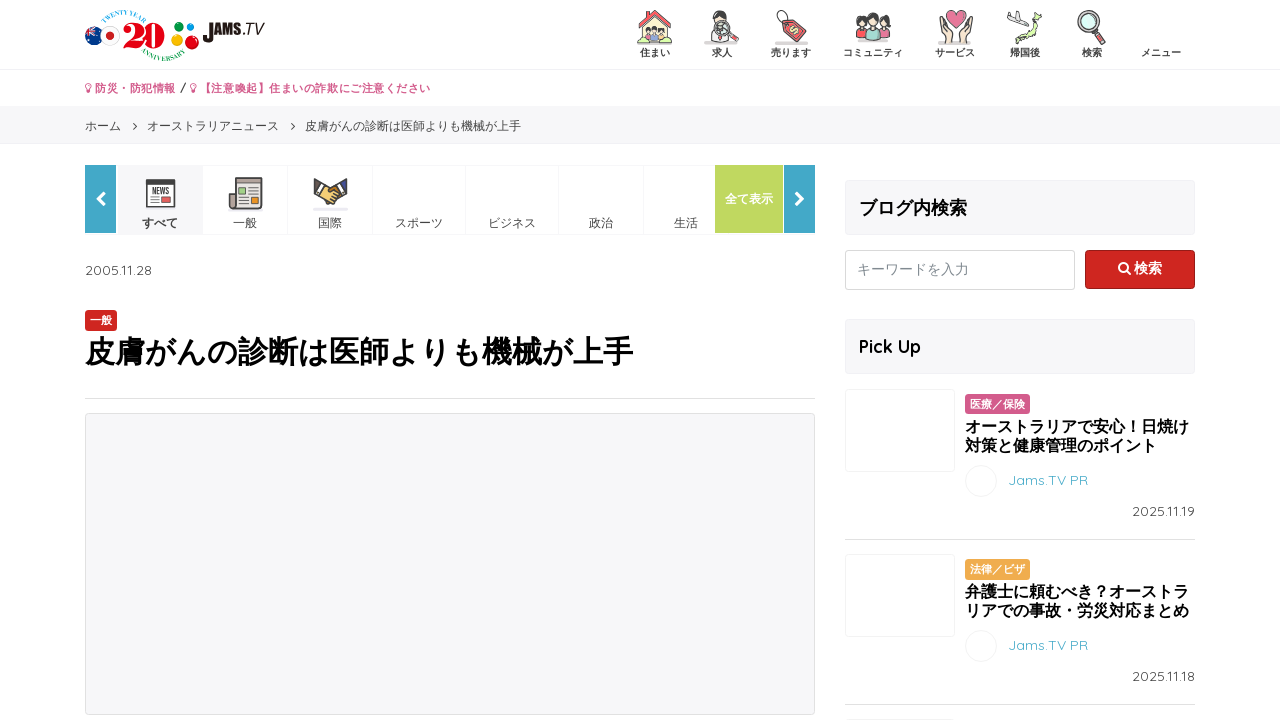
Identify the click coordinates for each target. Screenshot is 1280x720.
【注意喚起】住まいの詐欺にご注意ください (310, 88)
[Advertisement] (450, 564)
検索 (1140, 268)
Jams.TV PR (1048, 480)
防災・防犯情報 (130, 88)
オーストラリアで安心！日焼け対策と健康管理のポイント (1077, 435)
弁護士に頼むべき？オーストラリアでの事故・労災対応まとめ (1077, 600)
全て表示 (749, 198)
